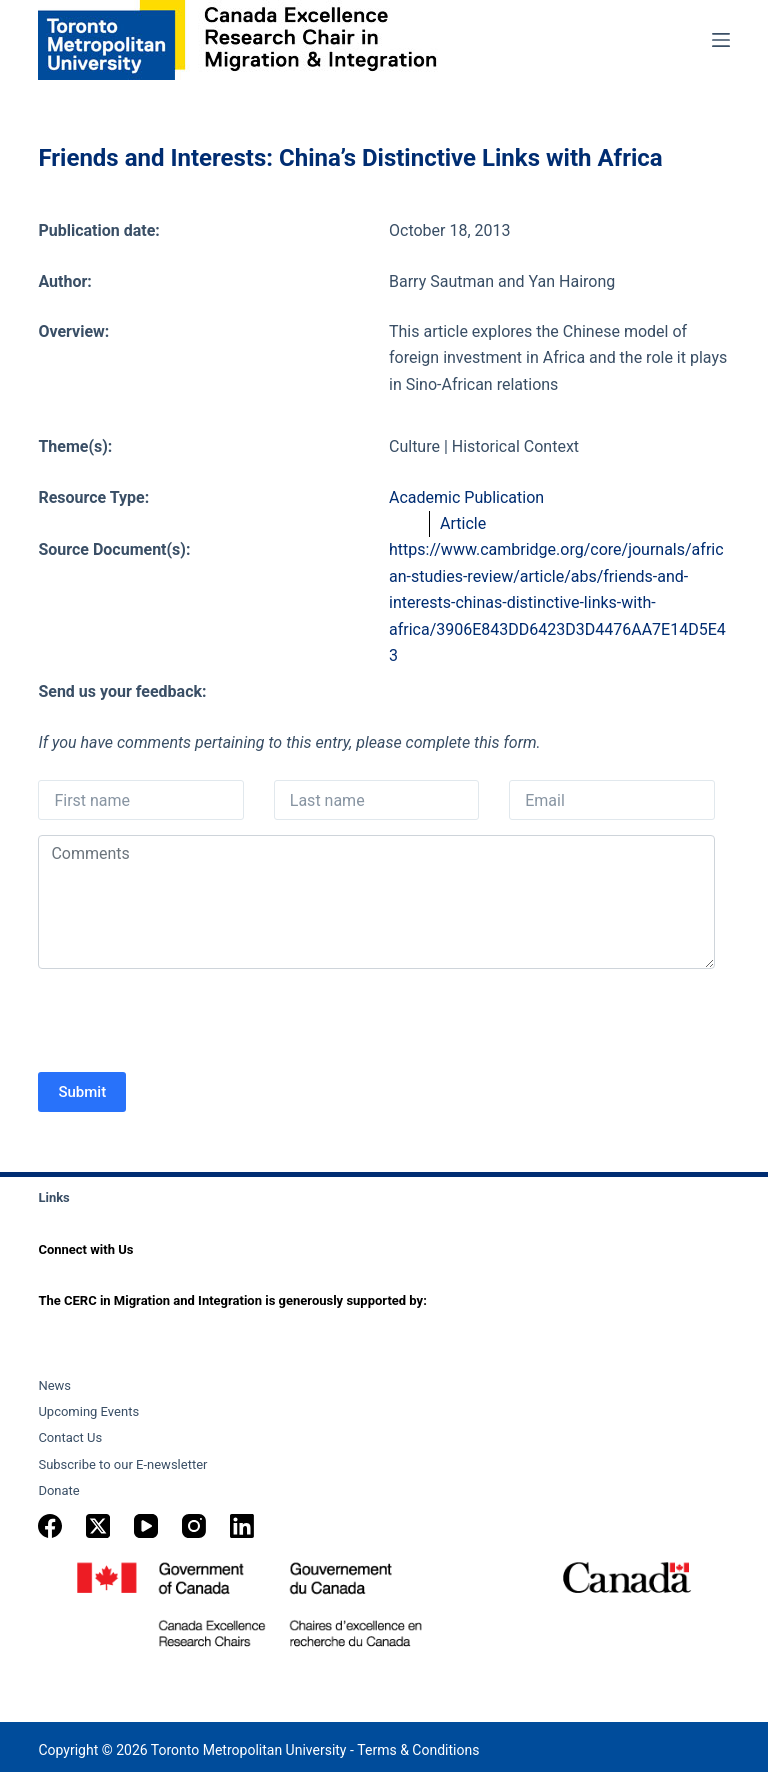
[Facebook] (50, 1526)
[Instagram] (194, 1526)
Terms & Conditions (418, 1750)
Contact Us (70, 1437)
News (54, 1385)
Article (463, 523)
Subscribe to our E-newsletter (122, 1464)
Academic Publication (466, 497)
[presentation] (190, 1023)
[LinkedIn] (242, 1526)
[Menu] (721, 40)
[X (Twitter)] (98, 1526)
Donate (58, 1490)
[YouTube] (146, 1526)
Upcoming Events (88, 1411)
